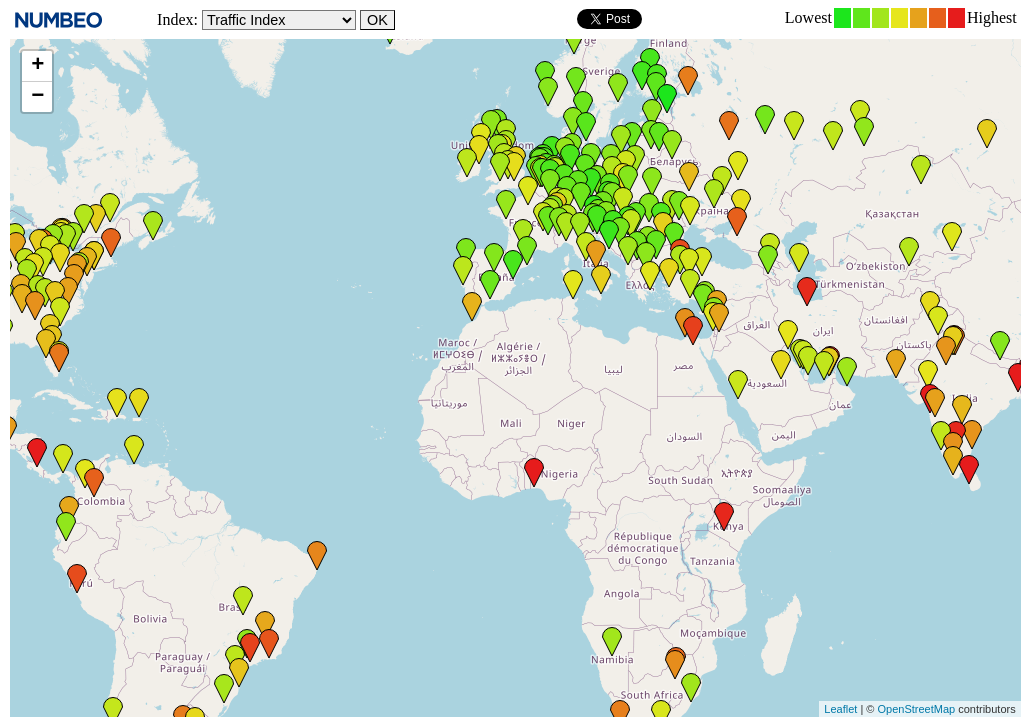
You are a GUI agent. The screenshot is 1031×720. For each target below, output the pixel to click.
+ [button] (37, 66)
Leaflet (840, 709)
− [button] (37, 97)
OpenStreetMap (916, 709)
